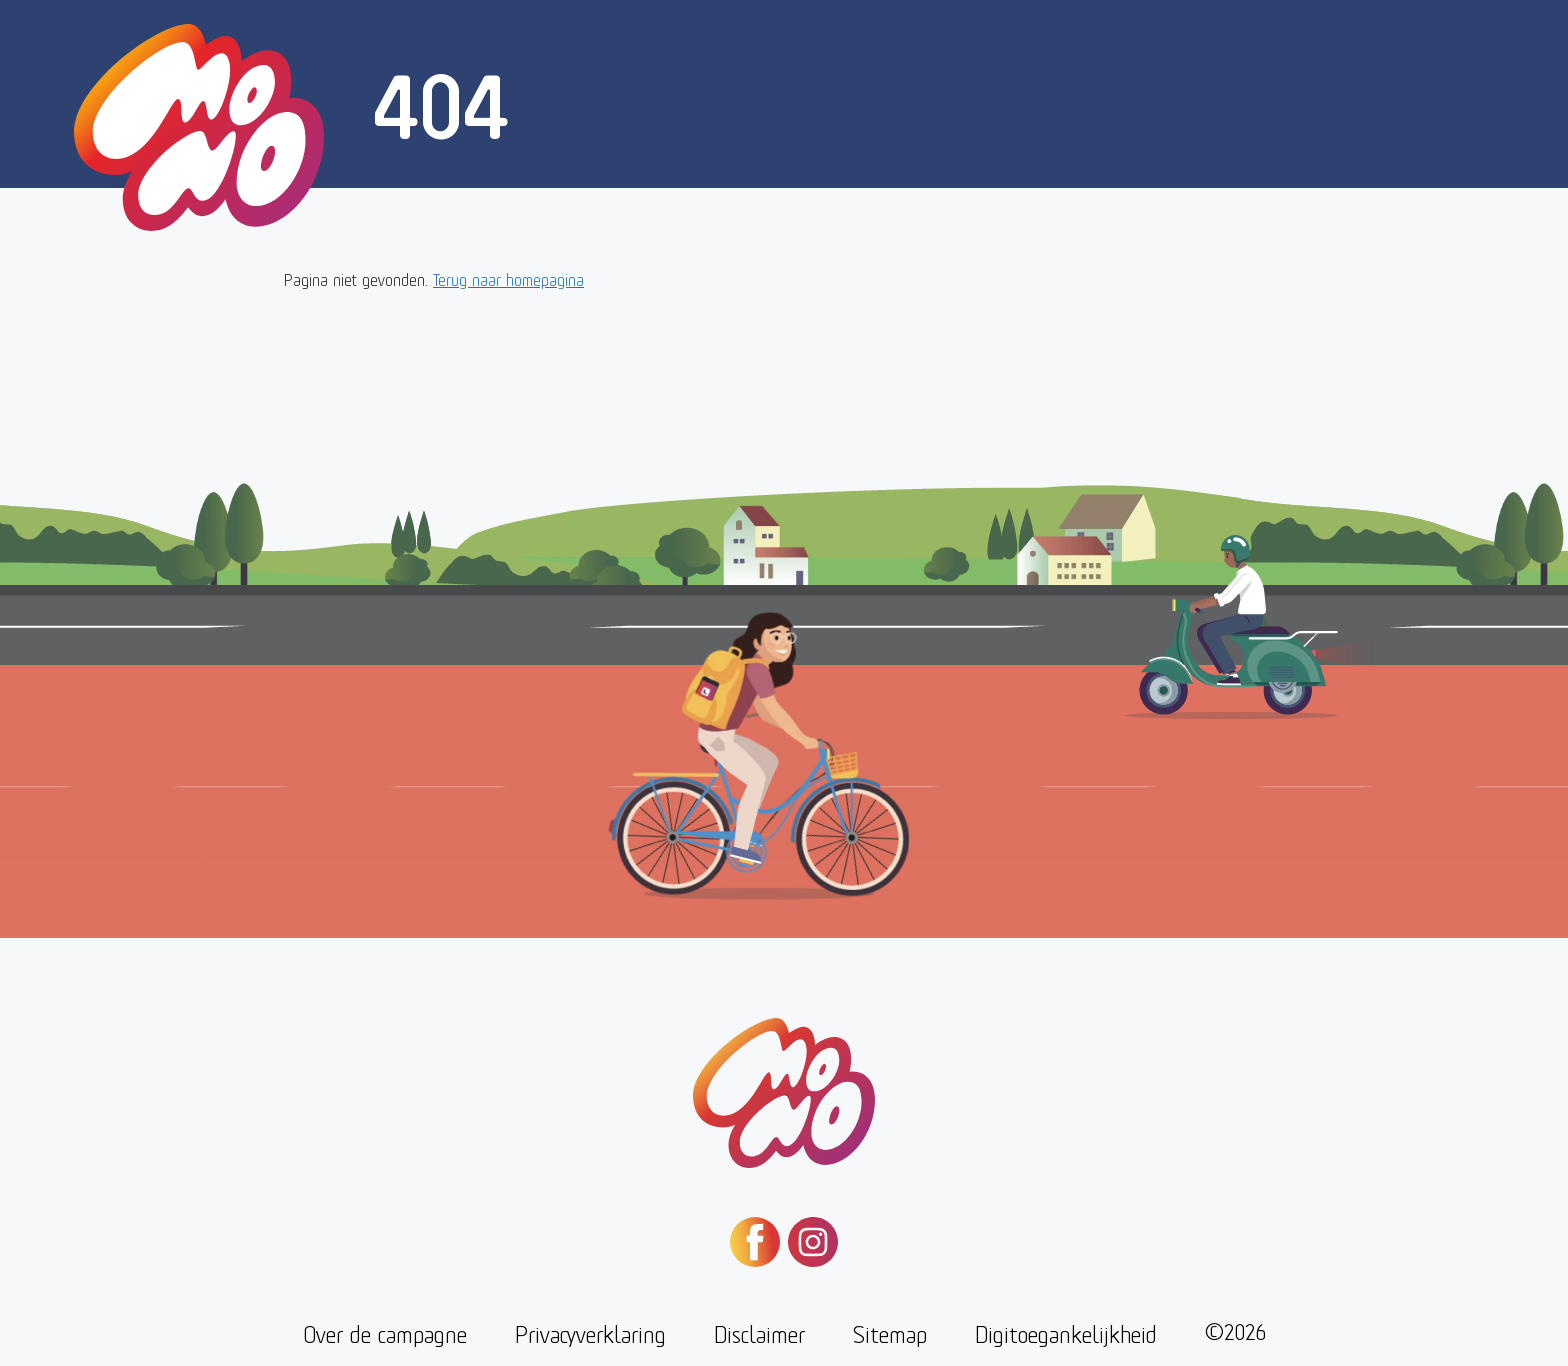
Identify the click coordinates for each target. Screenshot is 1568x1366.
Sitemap (890, 1332)
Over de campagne (385, 1332)
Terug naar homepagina (508, 278)
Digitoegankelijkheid (1066, 1332)
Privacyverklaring (590, 1332)
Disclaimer (759, 1332)
